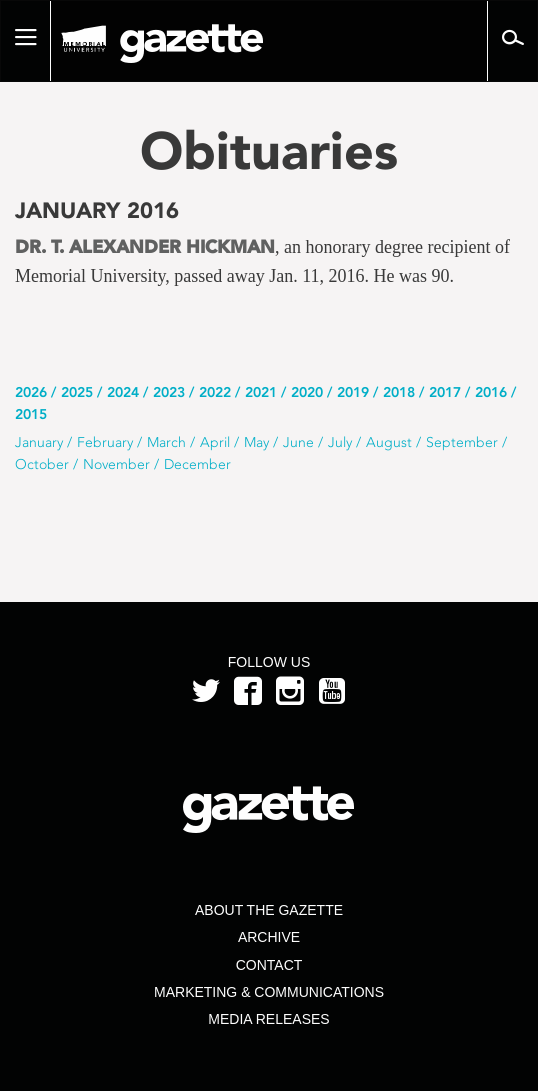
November (116, 464)
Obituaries (269, 150)
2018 (399, 392)
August (389, 442)
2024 (123, 392)
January (39, 442)
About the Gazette (269, 910)
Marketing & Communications (269, 992)
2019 (353, 392)
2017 (445, 392)
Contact (269, 965)
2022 (215, 392)
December (197, 464)
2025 (77, 392)
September (462, 442)
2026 (31, 392)
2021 (261, 392)
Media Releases (268, 1019)
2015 (31, 414)
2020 (307, 392)
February (105, 442)
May (256, 442)
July (340, 442)
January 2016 (97, 211)
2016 (491, 392)
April (215, 442)
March (166, 442)
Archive (269, 937)
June (298, 442)
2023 (169, 392)
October (42, 464)
